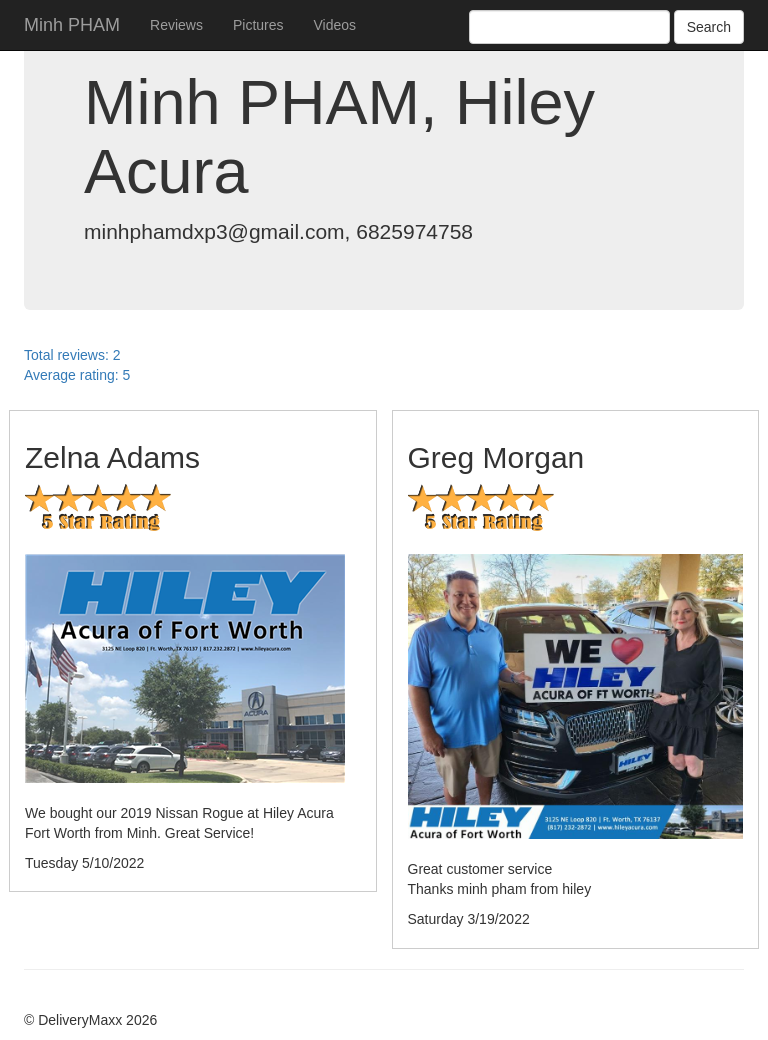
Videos (335, 25)
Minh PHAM (72, 25)
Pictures (258, 25)
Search (709, 27)
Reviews (176, 25)
